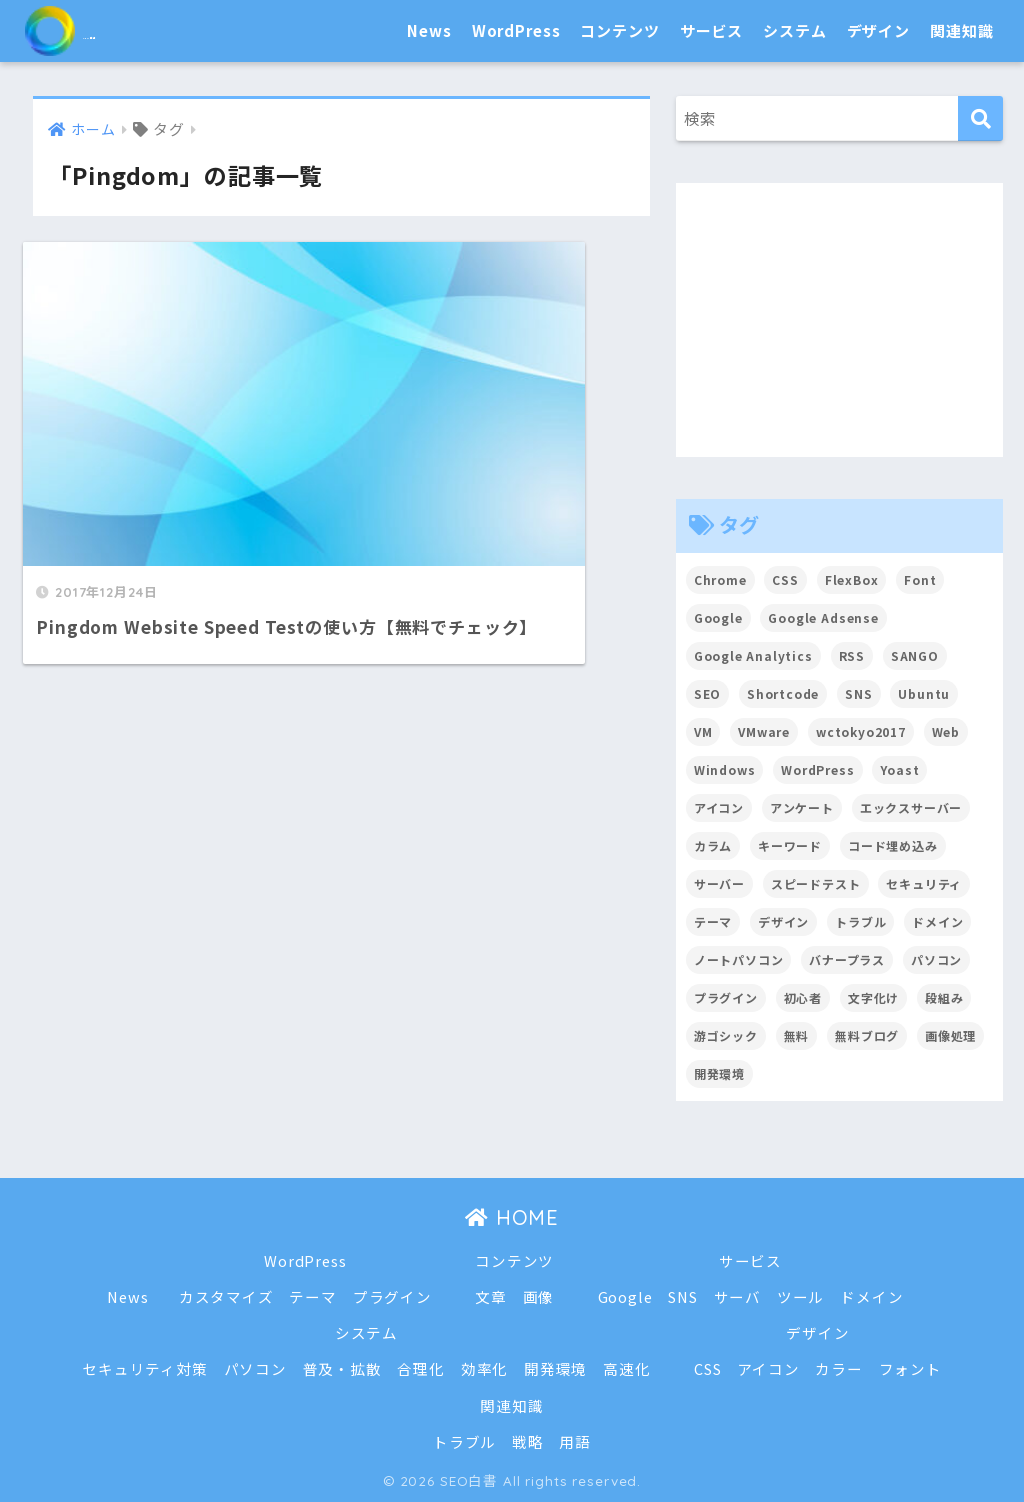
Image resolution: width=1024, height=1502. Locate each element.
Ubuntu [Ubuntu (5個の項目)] (925, 693)
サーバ (738, 1296)
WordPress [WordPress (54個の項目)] (819, 769)
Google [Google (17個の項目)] (718, 617)
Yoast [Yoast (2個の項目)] (900, 769)
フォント (911, 1368)
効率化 (485, 1368)
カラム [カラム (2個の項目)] (713, 845)
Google (625, 1296)
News (429, 30)
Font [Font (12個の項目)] (921, 579)
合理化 (421, 1368)
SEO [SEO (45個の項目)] (708, 693)
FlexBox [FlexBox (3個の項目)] (852, 579)
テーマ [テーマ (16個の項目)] (713, 921)
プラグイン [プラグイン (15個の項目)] (726, 997)
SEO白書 (104, 30)
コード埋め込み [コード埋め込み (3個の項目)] (893, 845)
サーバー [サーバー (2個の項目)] (719, 883)
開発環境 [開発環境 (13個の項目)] (719, 1073)
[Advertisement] (840, 320)
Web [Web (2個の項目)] (947, 731)
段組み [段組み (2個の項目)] (945, 997)
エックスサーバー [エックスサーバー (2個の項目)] (911, 807)
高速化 (627, 1368)
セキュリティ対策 (144, 1368)
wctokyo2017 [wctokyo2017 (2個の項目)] (861, 731)
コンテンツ (619, 30)
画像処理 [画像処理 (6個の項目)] (951, 1035)
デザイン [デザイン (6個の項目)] (783, 921)
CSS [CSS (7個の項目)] (786, 579)
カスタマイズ (225, 1296)
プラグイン (391, 1296)
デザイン (878, 30)
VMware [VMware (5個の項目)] (764, 731)
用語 (576, 1441)
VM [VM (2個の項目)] (703, 731)
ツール (802, 1296)
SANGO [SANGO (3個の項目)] (916, 655)
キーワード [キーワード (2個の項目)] (790, 845)
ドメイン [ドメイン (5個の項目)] (938, 921)
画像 (539, 1296)
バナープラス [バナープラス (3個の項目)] (848, 959)
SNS (684, 1296)
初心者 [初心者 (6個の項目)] (803, 997)
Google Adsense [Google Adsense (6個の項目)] (824, 617)
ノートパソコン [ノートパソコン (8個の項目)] (739, 959)
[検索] (980, 118)
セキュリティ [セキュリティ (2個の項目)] (925, 883)
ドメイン (872, 1296)
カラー (840, 1368)
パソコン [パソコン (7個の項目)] (937, 959)
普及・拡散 (341, 1368)
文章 (491, 1296)
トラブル (464, 1441)
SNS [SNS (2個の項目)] (860, 693)
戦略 (528, 1441)
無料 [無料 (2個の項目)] (797, 1035)
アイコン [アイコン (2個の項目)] (719, 807)
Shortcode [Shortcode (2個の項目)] (783, 693)
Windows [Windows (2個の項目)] (725, 769)
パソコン (254, 1368)
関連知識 (961, 30)
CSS (708, 1368)
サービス (711, 30)
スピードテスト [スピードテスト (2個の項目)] (816, 883)
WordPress (516, 30)
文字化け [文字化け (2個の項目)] (873, 997)
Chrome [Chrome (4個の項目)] (720, 579)
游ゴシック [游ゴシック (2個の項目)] (726, 1035)
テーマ (313, 1296)
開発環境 (555, 1368)
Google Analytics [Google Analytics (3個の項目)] (754, 655)
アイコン (769, 1368)
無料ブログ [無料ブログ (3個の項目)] (867, 1035)
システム (794, 30)
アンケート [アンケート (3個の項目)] (802, 807)
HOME (512, 1217)
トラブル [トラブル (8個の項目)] (861, 921)
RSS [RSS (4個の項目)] (852, 655)
